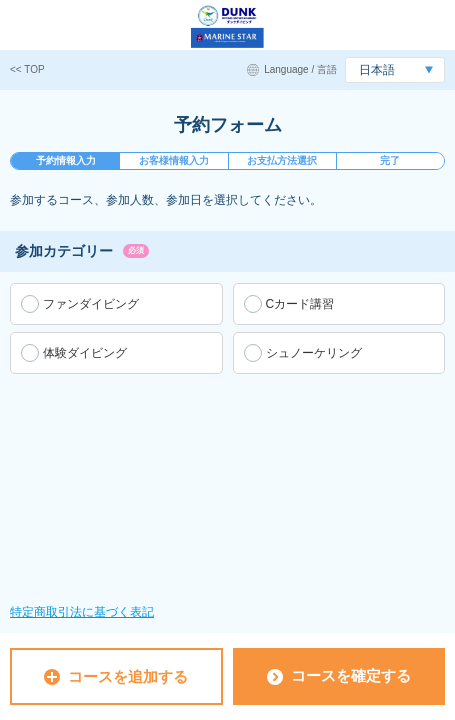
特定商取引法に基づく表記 (82, 612)
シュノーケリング (314, 353)
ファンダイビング (91, 304)
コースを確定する (339, 675)
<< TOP (27, 69)
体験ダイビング (85, 353)
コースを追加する (116, 676)
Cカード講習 (300, 304)
